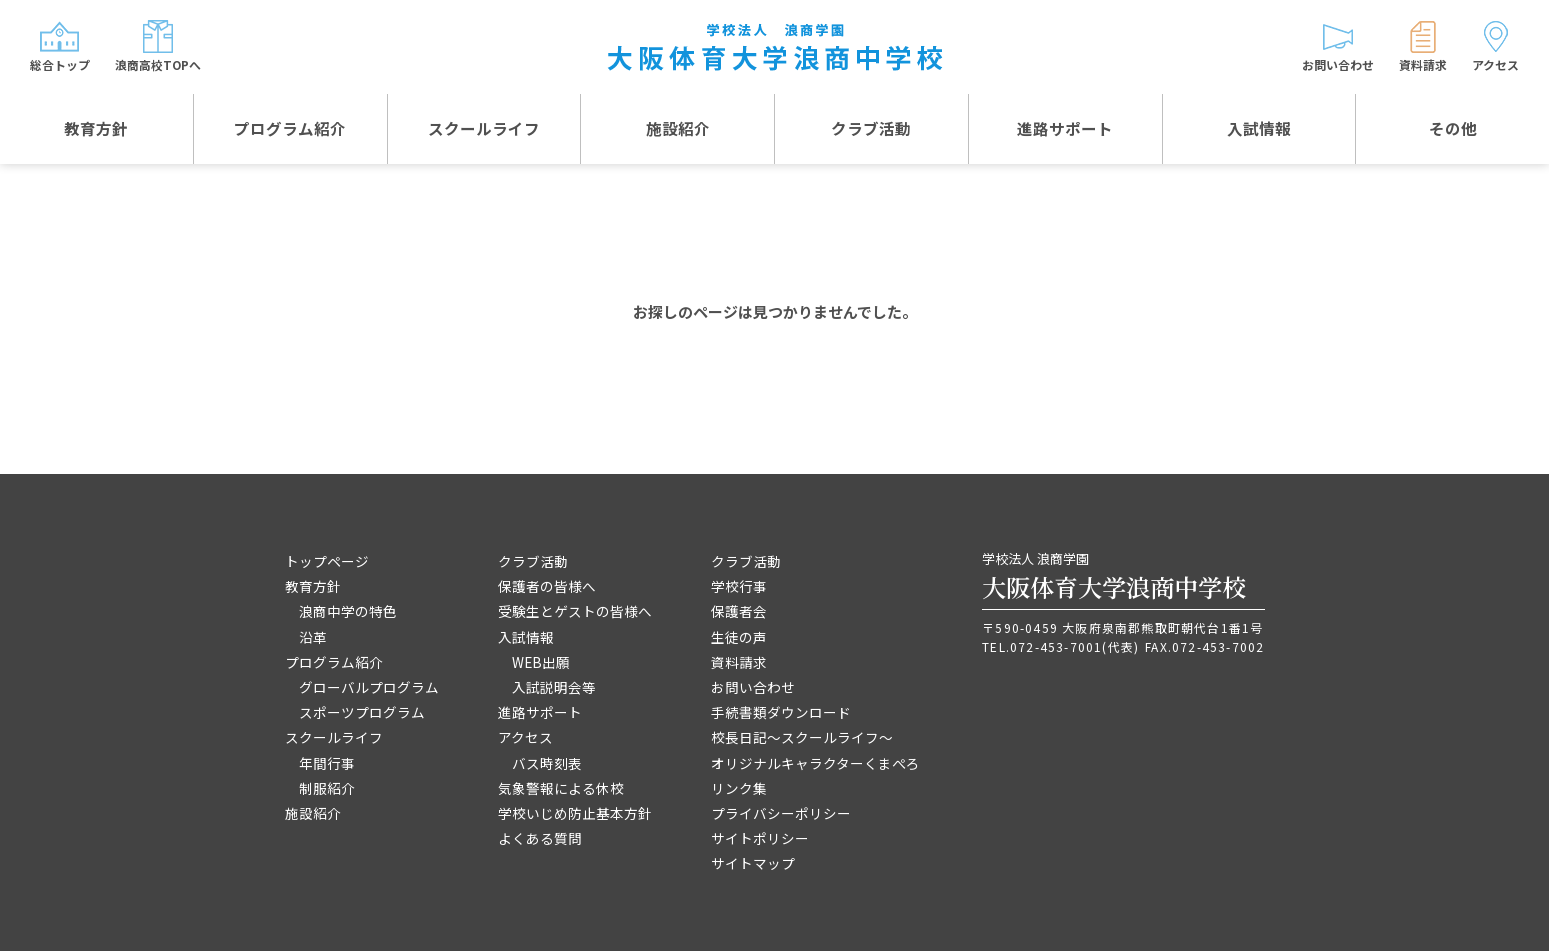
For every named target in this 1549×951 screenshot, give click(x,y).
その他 (1453, 130)
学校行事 (739, 586)
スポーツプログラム (362, 712)
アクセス (525, 737)
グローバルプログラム (369, 687)
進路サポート (1065, 130)
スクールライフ (484, 130)
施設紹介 (678, 130)
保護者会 (739, 611)
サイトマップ (753, 863)
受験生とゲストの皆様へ (575, 611)
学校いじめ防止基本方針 (575, 813)
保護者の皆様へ (547, 586)
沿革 (313, 637)
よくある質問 (540, 838)
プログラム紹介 (290, 130)
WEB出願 (541, 662)
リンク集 (739, 788)
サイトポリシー (760, 838)
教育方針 (96, 130)
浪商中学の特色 (348, 611)
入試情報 (1259, 130)
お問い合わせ (753, 687)
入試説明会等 (554, 687)
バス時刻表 (547, 763)
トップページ (327, 561)
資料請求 (739, 662)
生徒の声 (739, 637)
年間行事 (327, 763)
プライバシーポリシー (781, 813)
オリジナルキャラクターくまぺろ (815, 763)
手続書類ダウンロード (781, 712)
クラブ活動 (871, 130)
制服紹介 (327, 788)
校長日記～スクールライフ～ (802, 737)
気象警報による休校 (561, 788)
